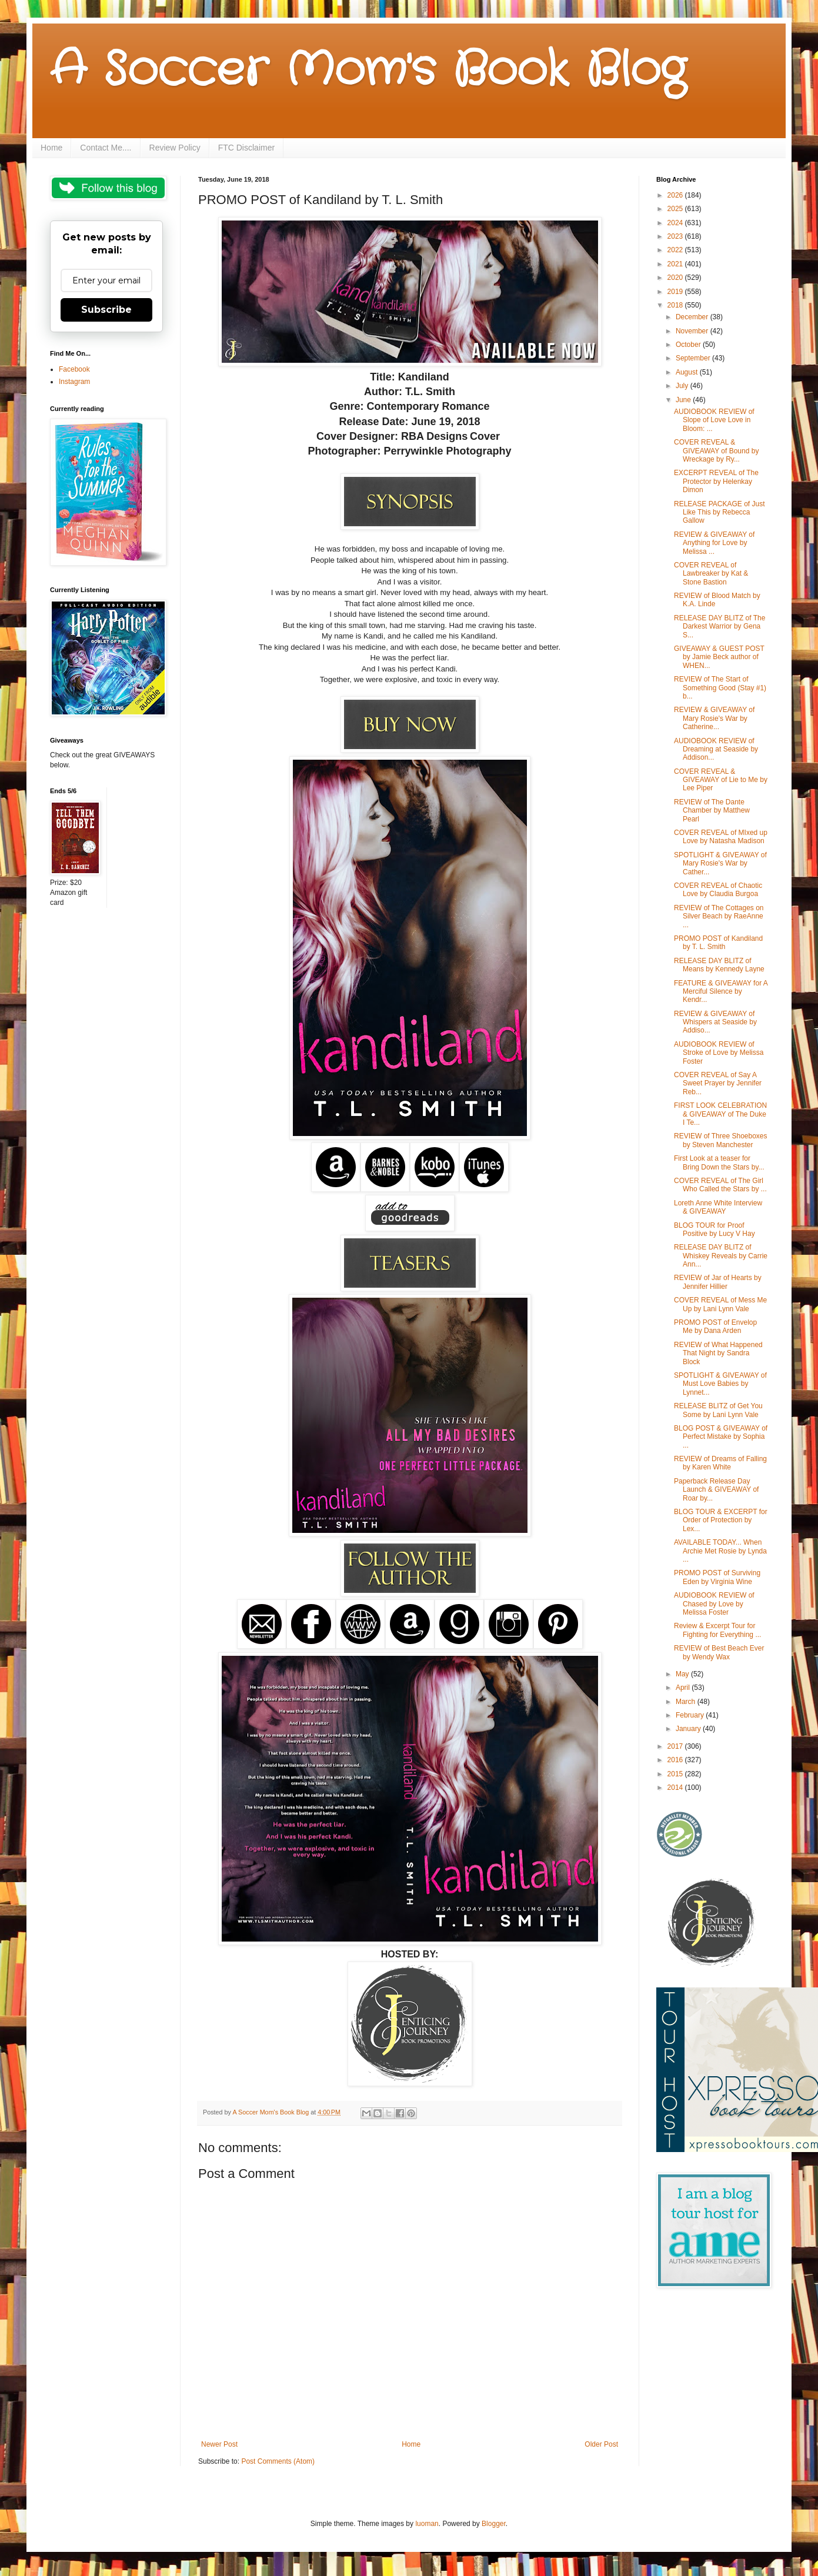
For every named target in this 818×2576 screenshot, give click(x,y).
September (694, 358)
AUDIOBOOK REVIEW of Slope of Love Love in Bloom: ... (714, 420)
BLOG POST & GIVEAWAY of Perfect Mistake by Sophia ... (720, 1436)
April (684, 1687)
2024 (676, 223)
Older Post (601, 2444)
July (683, 386)
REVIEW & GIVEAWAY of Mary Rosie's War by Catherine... (714, 718)
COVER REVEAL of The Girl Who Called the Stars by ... (720, 1185)
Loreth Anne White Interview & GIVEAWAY (718, 1207)
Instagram (74, 381)
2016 (676, 1760)
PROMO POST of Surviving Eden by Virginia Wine (717, 1577)
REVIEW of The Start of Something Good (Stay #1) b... (720, 687)
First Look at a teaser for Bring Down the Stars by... (719, 1162)
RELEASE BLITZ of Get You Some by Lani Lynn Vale (718, 1410)
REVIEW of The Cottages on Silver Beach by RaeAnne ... (719, 916)
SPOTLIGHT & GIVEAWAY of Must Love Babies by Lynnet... (720, 1383)
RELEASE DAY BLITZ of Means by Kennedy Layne (719, 965)
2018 (676, 305)
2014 (676, 1787)
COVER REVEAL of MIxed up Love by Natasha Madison (720, 836)
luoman (426, 2524)
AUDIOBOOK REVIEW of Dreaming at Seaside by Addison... (716, 749)
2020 (676, 277)
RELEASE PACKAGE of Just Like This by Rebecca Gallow (719, 512)
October (689, 344)
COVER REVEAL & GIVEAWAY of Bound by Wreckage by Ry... (716, 450)
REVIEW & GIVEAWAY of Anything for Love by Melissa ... (714, 543)
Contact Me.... (105, 147)
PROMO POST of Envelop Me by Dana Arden (715, 1326)
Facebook (74, 369)
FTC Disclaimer (246, 147)
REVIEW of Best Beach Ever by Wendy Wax (719, 1652)
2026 (676, 195)
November (693, 331)
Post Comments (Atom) (278, 2461)
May (683, 1674)
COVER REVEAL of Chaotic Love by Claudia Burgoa (718, 889)
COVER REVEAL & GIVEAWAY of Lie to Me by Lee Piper (720, 780)
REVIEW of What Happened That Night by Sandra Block (718, 1353)
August (688, 372)
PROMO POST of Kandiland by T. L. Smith (718, 942)
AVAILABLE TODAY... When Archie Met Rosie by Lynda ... (720, 1550)
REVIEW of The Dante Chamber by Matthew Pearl (712, 810)
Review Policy (175, 147)
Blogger (494, 2524)
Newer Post (219, 2444)
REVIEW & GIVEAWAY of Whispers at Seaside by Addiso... (715, 1022)
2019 (676, 292)
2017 (676, 1746)
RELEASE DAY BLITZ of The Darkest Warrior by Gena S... (719, 626)
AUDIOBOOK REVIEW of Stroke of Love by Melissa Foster (718, 1052)
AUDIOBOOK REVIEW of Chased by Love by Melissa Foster (714, 1603)
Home (51, 147)
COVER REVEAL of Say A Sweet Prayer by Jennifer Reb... (718, 1083)
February (691, 1715)
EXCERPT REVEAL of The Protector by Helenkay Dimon (716, 481)
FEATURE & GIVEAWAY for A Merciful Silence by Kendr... (720, 991)
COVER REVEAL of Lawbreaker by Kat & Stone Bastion (711, 573)
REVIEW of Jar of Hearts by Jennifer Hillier (718, 1282)
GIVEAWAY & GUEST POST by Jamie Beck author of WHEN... (719, 657)
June (684, 400)
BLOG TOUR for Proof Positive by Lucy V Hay (714, 1229)
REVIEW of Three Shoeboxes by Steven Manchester (720, 1140)
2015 (676, 1774)
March (686, 1702)
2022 (676, 250)
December (693, 317)
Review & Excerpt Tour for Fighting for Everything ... (717, 1630)
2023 (676, 236)
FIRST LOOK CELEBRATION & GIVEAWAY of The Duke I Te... (720, 1114)
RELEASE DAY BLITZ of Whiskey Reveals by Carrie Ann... (720, 1255)
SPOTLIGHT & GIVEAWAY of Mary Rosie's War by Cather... (720, 863)
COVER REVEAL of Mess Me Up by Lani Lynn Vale (720, 1304)
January (689, 1729)
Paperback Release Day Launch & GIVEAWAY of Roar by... (716, 1489)
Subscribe (106, 309)
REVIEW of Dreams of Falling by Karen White (720, 1463)
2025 (676, 209)
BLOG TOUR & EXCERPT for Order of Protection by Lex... (720, 1520)
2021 (676, 264)
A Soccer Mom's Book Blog (368, 70)
